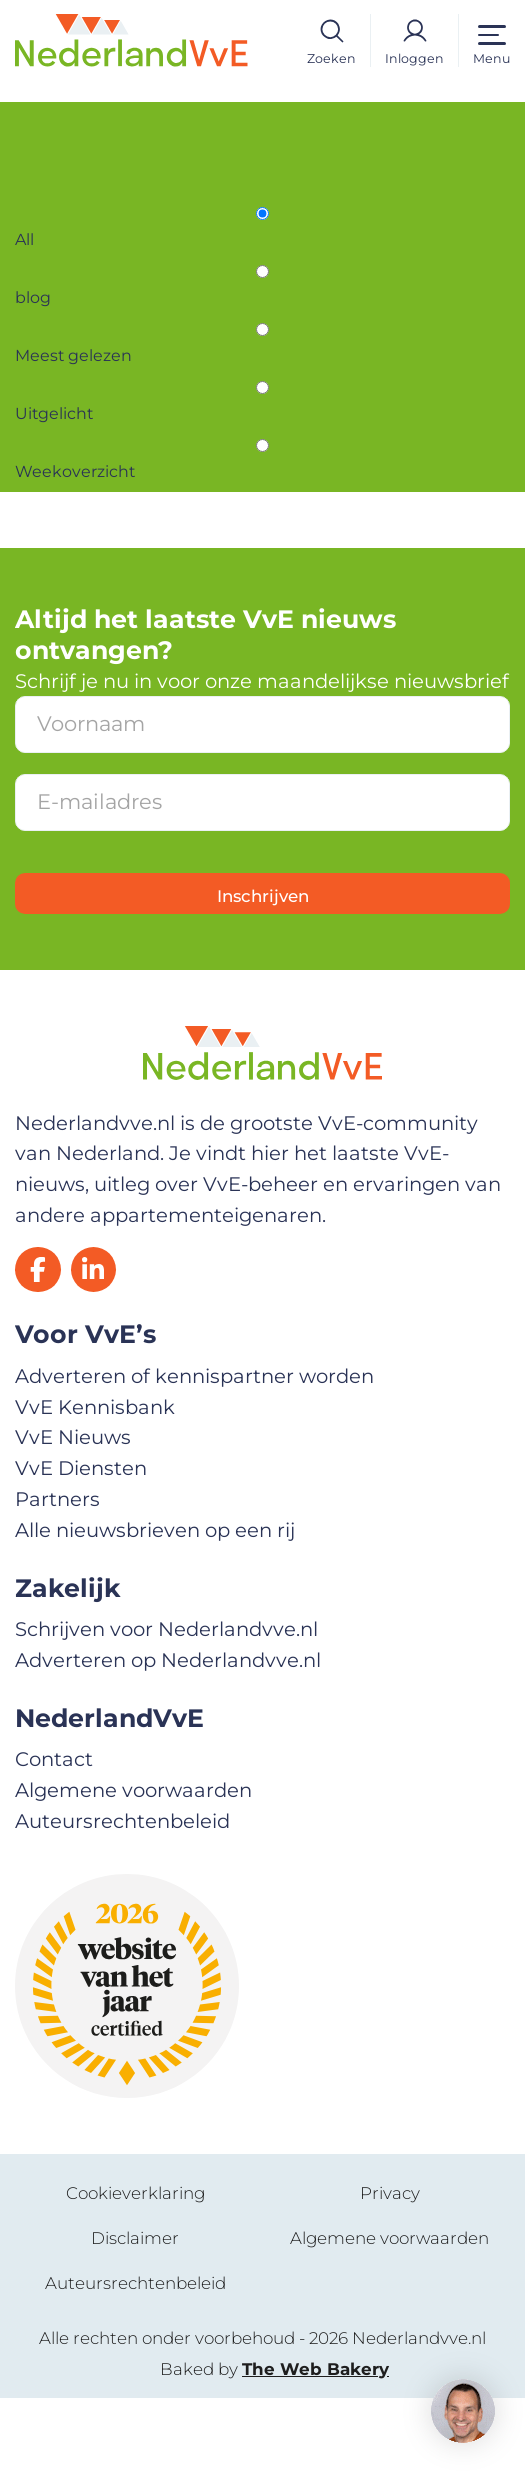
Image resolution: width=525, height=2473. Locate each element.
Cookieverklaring (135, 2268)
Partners (57, 1574)
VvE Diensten (81, 1543)
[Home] (131, 39)
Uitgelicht (63, 463)
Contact (54, 1834)
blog (36, 324)
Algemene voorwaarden (133, 1864)
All (27, 254)
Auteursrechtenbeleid (122, 1895)
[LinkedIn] (109, 1339)
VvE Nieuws (73, 1512)
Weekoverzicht (88, 533)
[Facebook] (43, 1339)
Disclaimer (135, 2313)
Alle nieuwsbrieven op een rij (155, 1604)
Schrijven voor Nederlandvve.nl (166, 1704)
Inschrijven (263, 966)
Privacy (390, 2268)
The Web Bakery (315, 2443)
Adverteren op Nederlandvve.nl (168, 1734)
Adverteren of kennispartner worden (194, 1450)
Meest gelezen (86, 393)
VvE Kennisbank (95, 1481)
